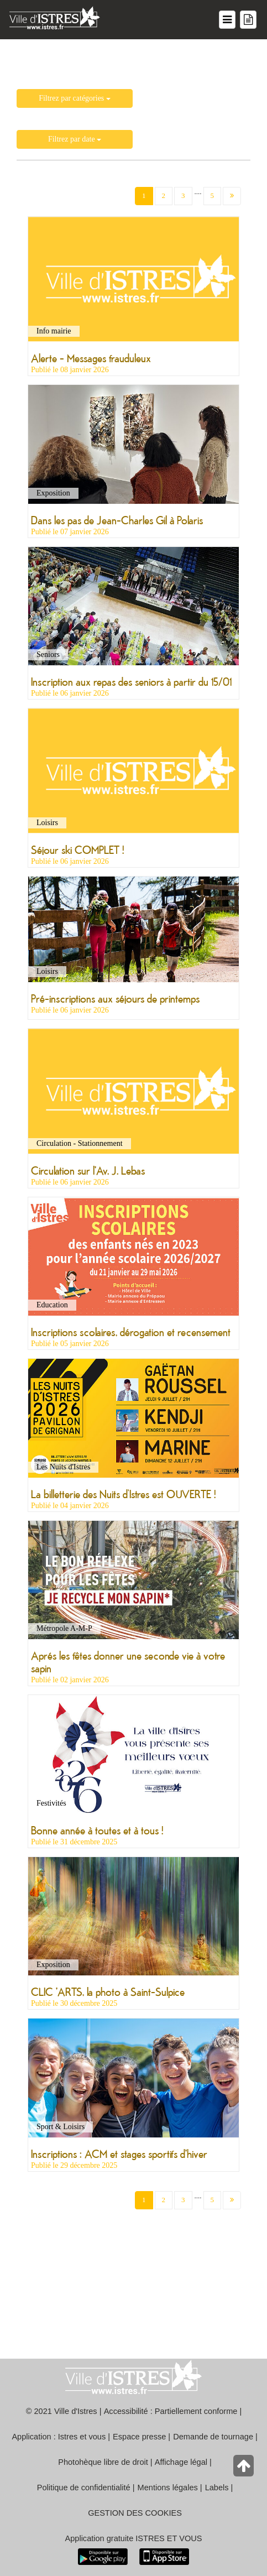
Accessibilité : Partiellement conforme (171, 2411)
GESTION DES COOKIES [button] (135, 2513)
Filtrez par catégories (75, 98)
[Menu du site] (227, 20)
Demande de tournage (213, 2436)
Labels (217, 2487)
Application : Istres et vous (59, 2436)
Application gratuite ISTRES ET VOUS (133, 2538)
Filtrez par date (74, 139)
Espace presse (139, 2436)
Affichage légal (181, 2462)
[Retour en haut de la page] (244, 2468)
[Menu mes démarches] (248, 20)
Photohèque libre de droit (103, 2462)
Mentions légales (168, 2487)
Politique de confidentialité (83, 2487)
